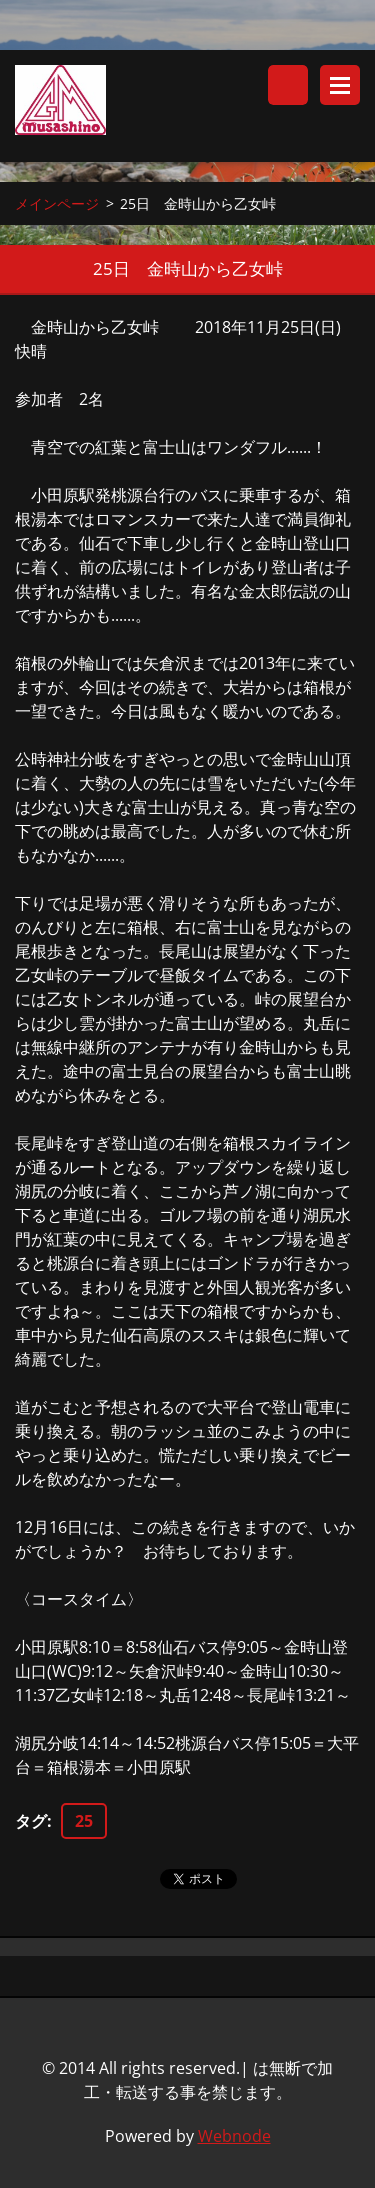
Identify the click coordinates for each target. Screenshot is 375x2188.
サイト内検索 (288, 85)
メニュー (340, 85)
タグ (31, 1821)
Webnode (234, 2136)
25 (84, 1821)
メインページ (57, 203)
